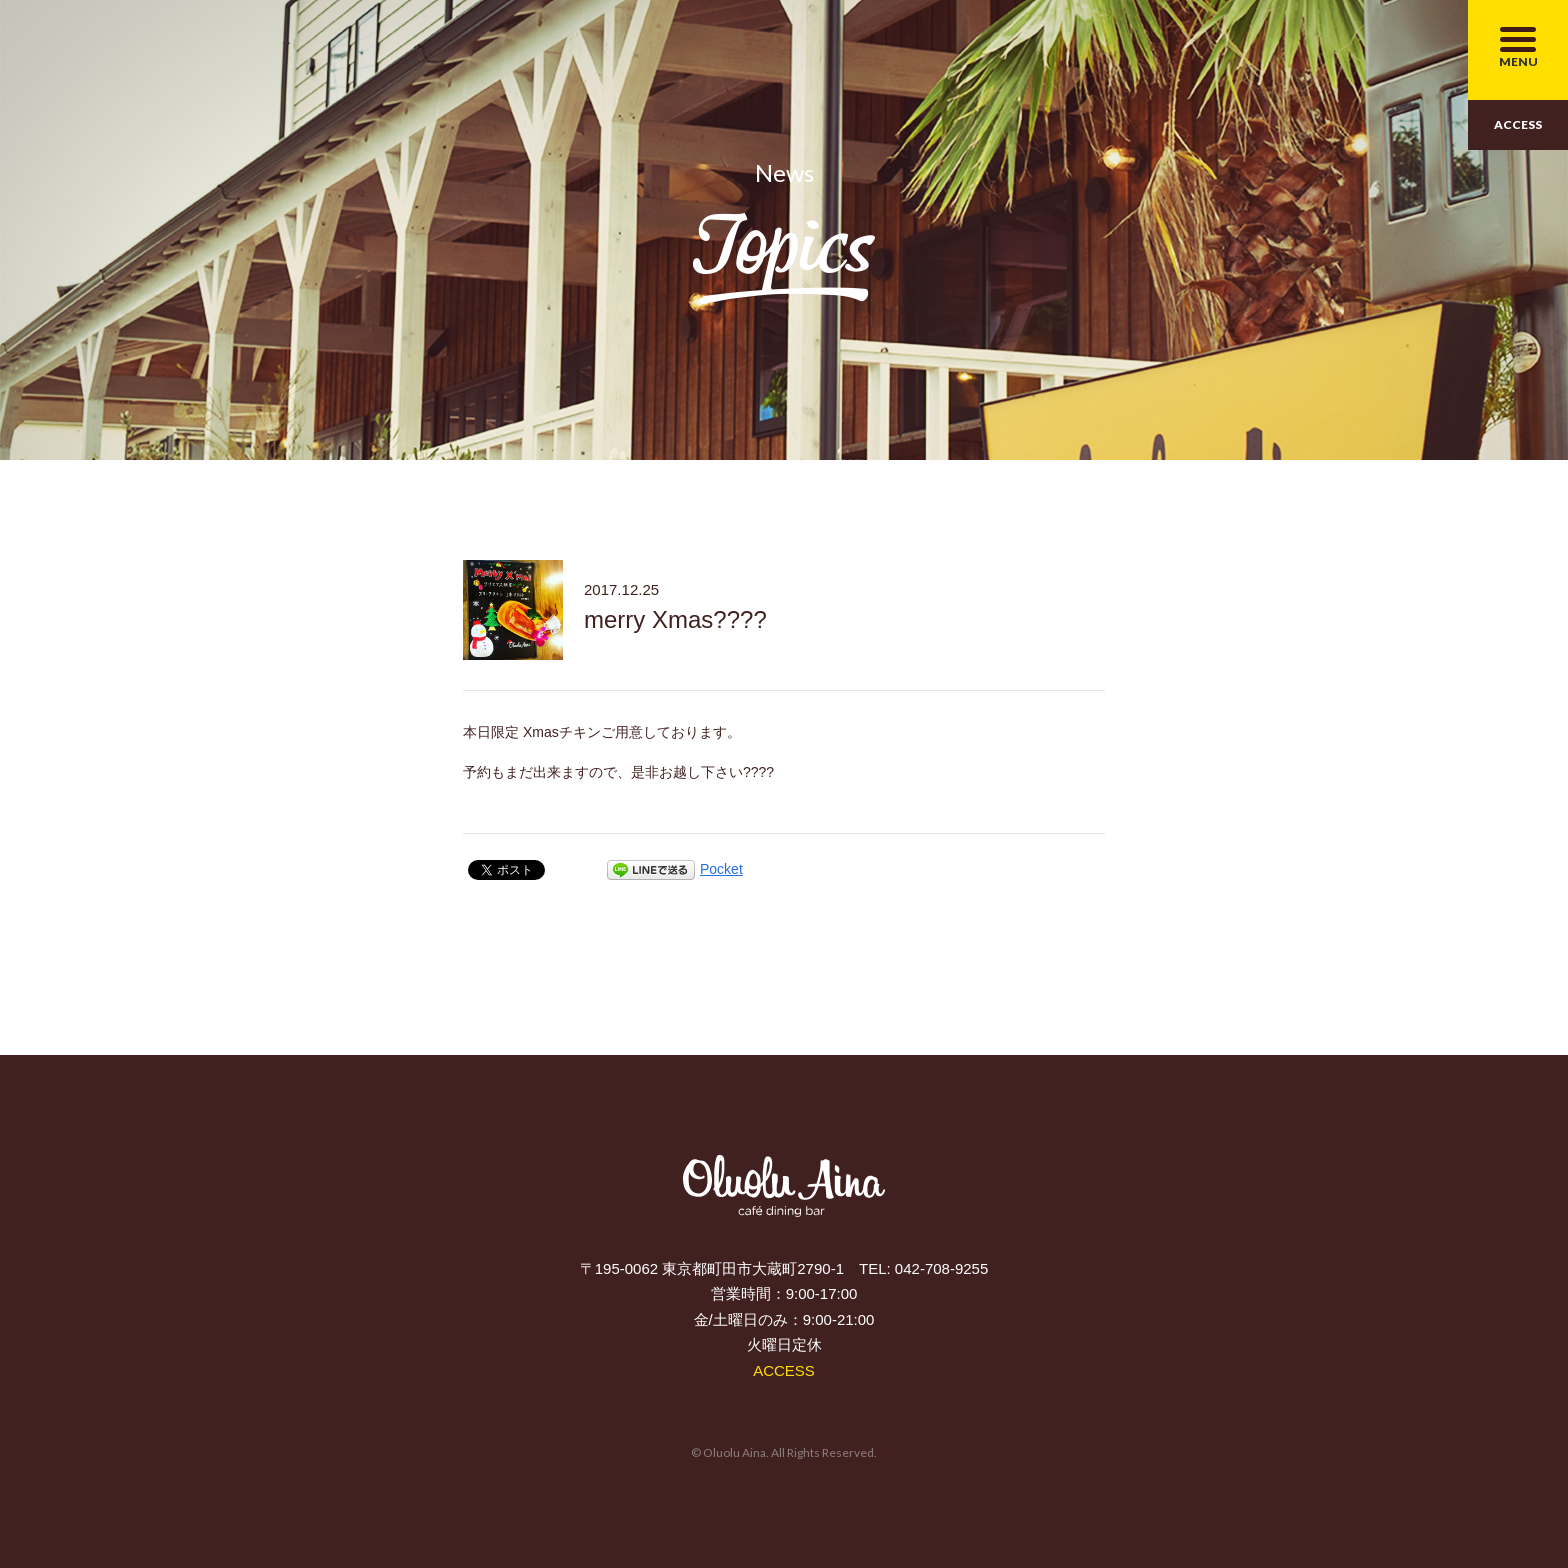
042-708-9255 (941, 1268)
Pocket (721, 869)
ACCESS (1518, 124)
